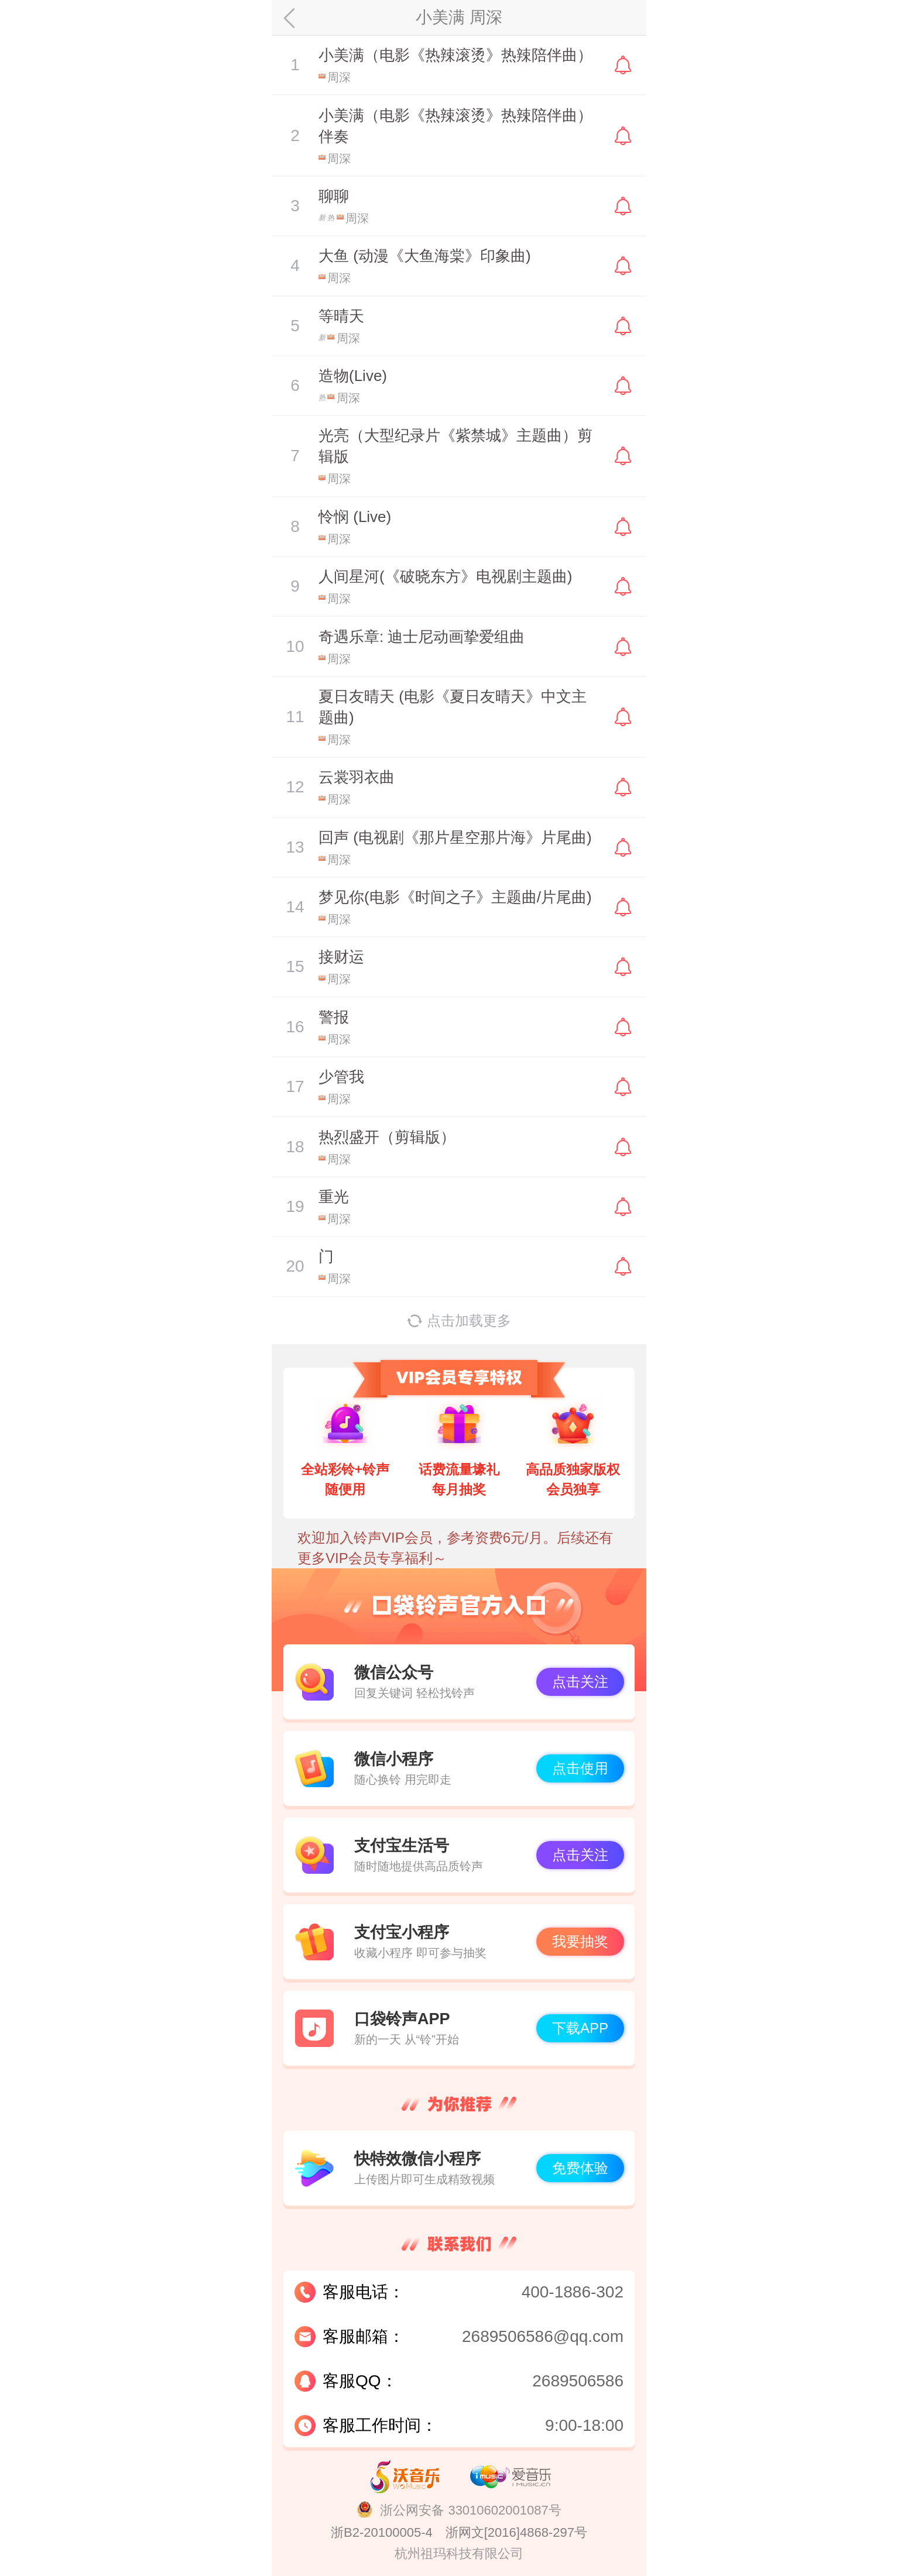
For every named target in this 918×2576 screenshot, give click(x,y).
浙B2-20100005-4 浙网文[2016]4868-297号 (459, 2532)
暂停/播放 (295, 65)
